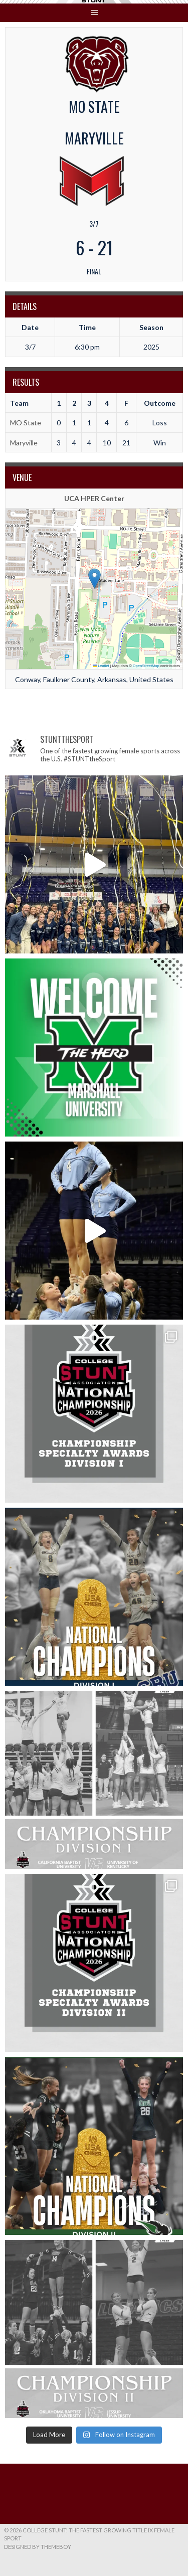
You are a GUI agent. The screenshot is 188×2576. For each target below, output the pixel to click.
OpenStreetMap (146, 666)
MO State (25, 422)
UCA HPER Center (94, 498)
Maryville (24, 442)
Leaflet (101, 666)
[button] (94, 578)
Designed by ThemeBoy (37, 2546)
